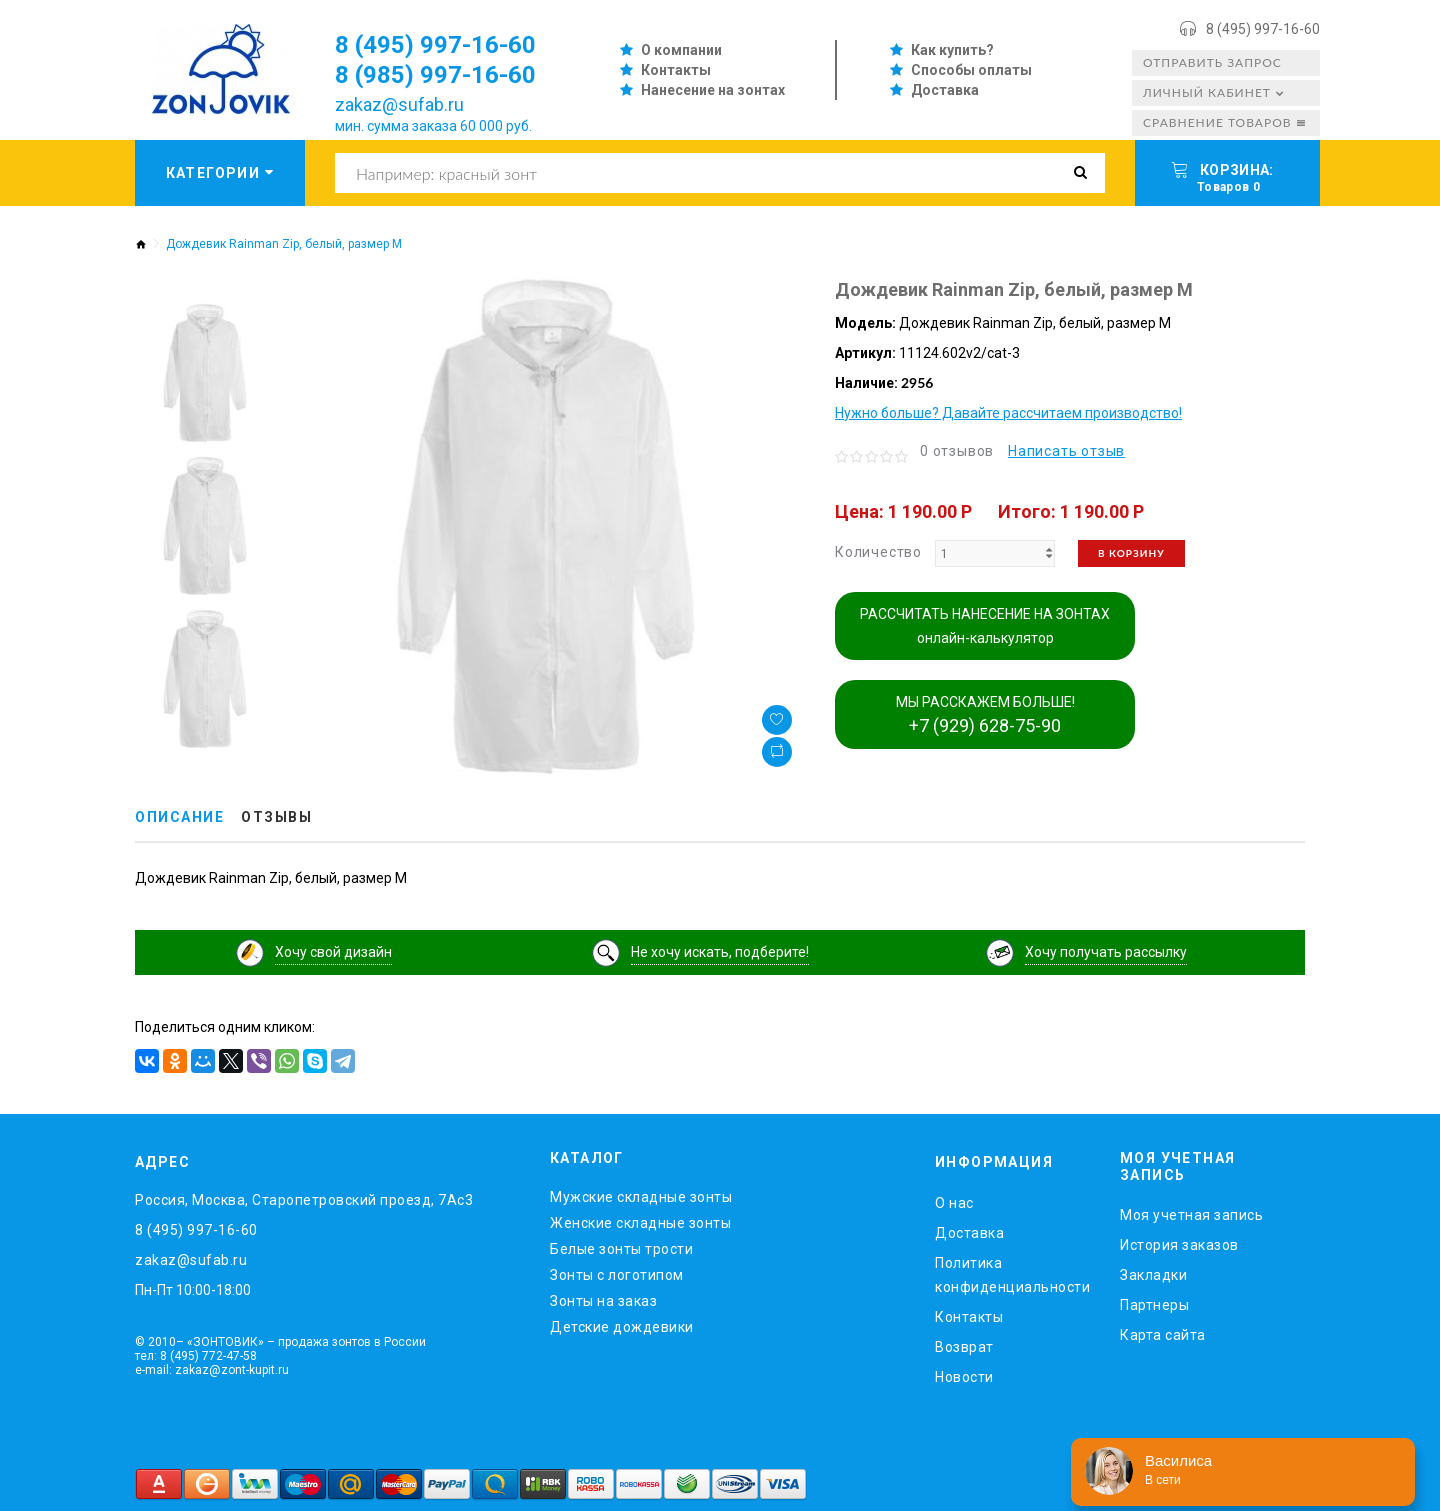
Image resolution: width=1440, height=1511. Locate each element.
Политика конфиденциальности (1012, 1275)
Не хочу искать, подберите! (720, 952)
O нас (954, 1203)
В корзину (1131, 553)
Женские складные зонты (640, 1223)
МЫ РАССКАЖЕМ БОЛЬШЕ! (985, 715)
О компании (681, 50)
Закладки (1153, 1275)
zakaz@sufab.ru (399, 104)
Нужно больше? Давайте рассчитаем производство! (1008, 413)
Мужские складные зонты (641, 1197)
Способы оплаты (971, 70)
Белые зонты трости (621, 1249)
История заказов (1179, 1245)
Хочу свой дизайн (333, 952)
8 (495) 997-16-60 (1263, 29)
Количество (878, 552)
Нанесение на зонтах (713, 90)
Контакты (676, 70)
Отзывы (276, 817)
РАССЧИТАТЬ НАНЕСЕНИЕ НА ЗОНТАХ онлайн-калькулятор (985, 626)
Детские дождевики (622, 1327)
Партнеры (1154, 1305)
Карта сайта (1163, 1335)
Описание (179, 817)
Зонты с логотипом (617, 1275)
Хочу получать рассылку (1106, 952)
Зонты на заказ (603, 1301)
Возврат (964, 1347)
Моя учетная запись (1191, 1215)
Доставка (945, 90)
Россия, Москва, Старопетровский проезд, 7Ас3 (304, 1200)
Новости (964, 1377)
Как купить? (952, 50)
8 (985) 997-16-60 (435, 75)
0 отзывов (957, 451)
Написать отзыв (1066, 451)
